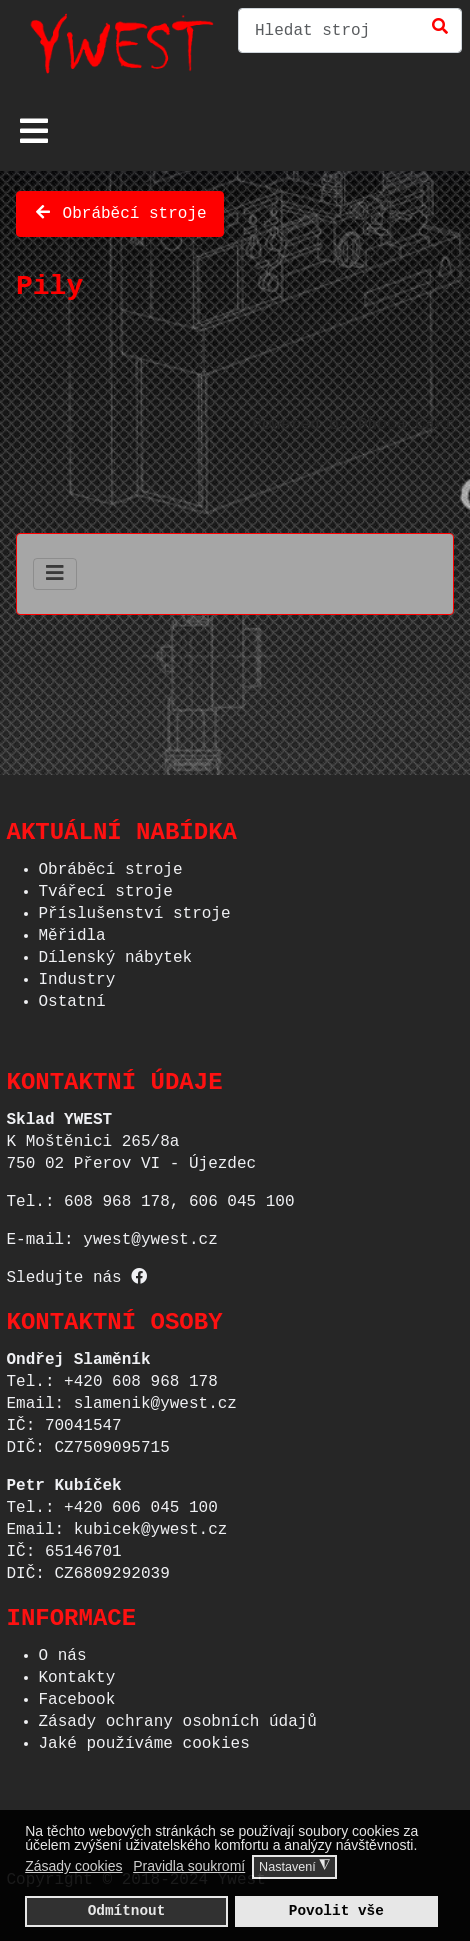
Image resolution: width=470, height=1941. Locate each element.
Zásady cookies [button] (73, 1866)
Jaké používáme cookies (144, 1738)
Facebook (77, 1694)
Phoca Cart (406, 421)
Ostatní (72, 996)
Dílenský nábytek (116, 952)
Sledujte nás (77, 1272)
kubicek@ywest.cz (151, 1524)
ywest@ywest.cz (150, 1234)
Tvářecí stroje (106, 886)
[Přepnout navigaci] (34, 131)
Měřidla (72, 930)
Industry (77, 974)
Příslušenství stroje (135, 908)
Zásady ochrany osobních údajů (178, 1716)
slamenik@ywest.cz (155, 1398)
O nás (63, 1650)
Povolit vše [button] (336, 1910)
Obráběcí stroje (120, 210)
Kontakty (77, 1672)
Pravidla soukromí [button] (189, 1866)
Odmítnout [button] (127, 1910)
